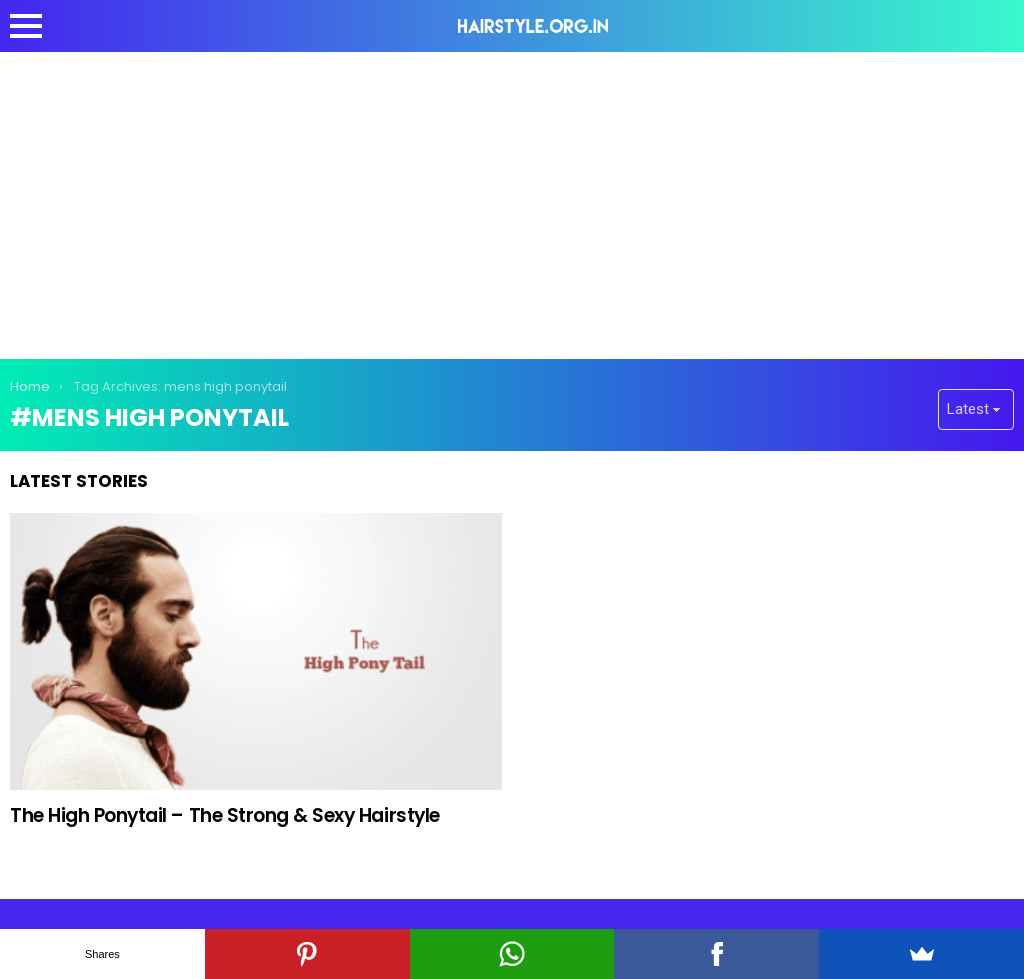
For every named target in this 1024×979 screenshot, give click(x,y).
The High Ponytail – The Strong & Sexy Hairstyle (225, 815)
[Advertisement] (512, 202)
